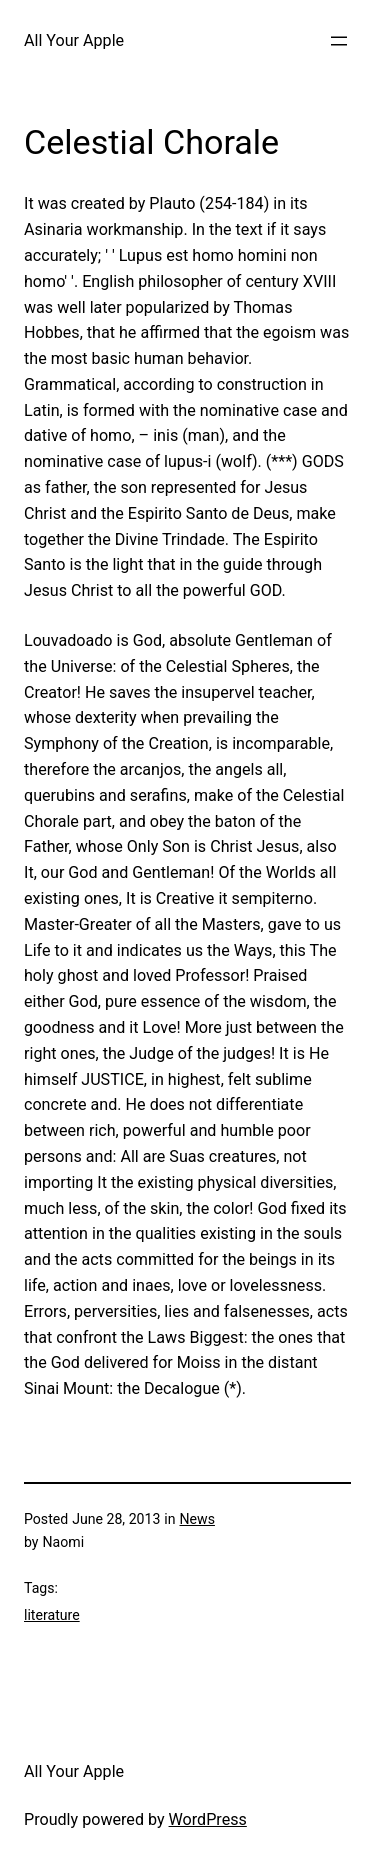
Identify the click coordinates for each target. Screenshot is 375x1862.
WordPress (208, 1819)
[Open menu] (339, 41)
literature (52, 1615)
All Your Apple (74, 40)
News (197, 1519)
